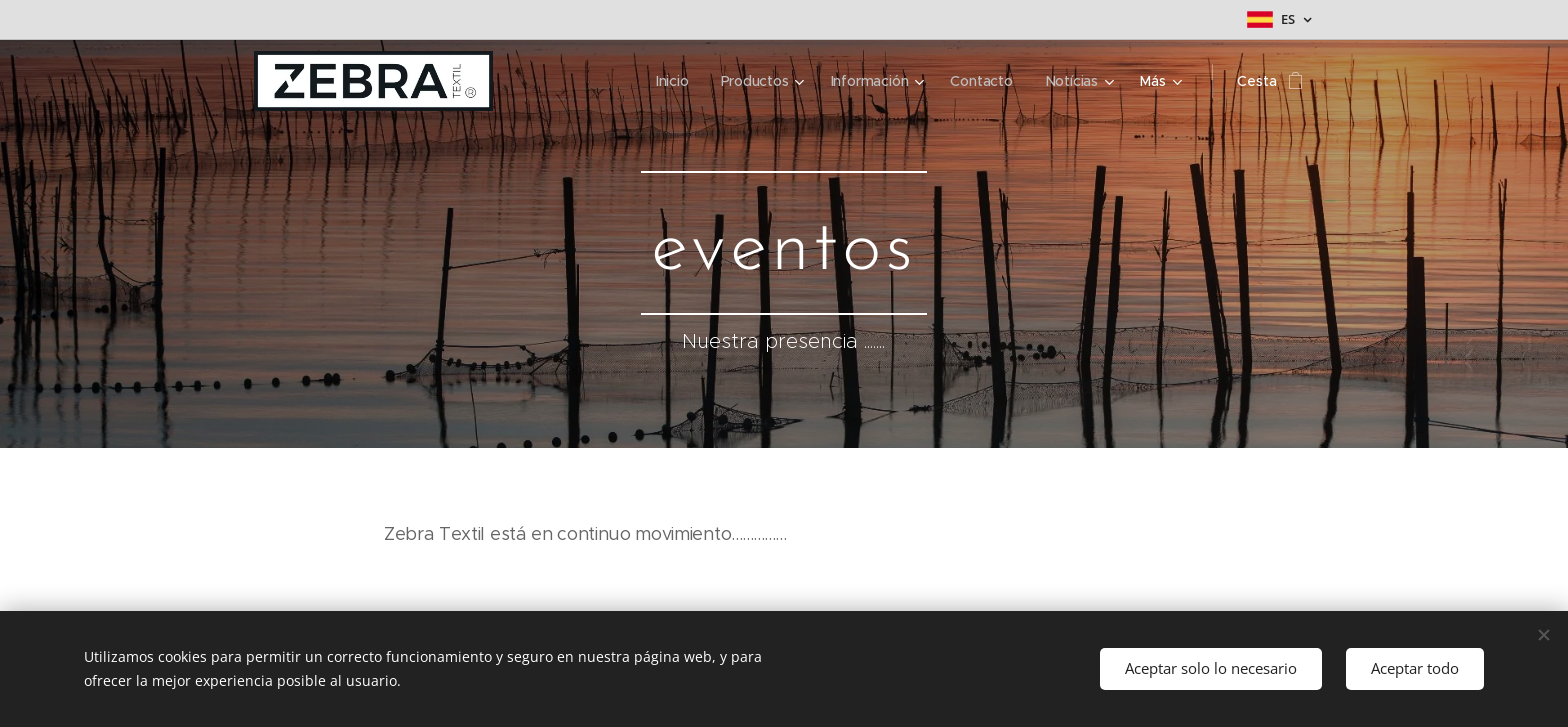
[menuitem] (670, 81)
